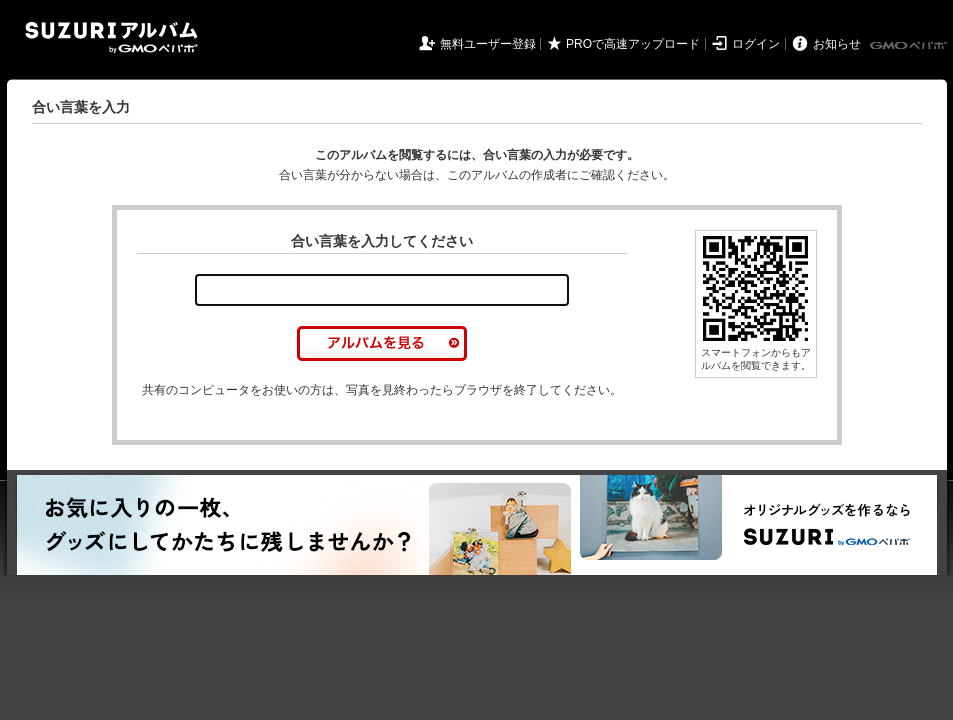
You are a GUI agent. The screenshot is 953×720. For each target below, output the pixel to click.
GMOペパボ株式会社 (910, 46)
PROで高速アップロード (633, 44)
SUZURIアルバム (111, 37)
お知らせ (837, 44)
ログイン (756, 44)
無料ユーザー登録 (488, 44)
